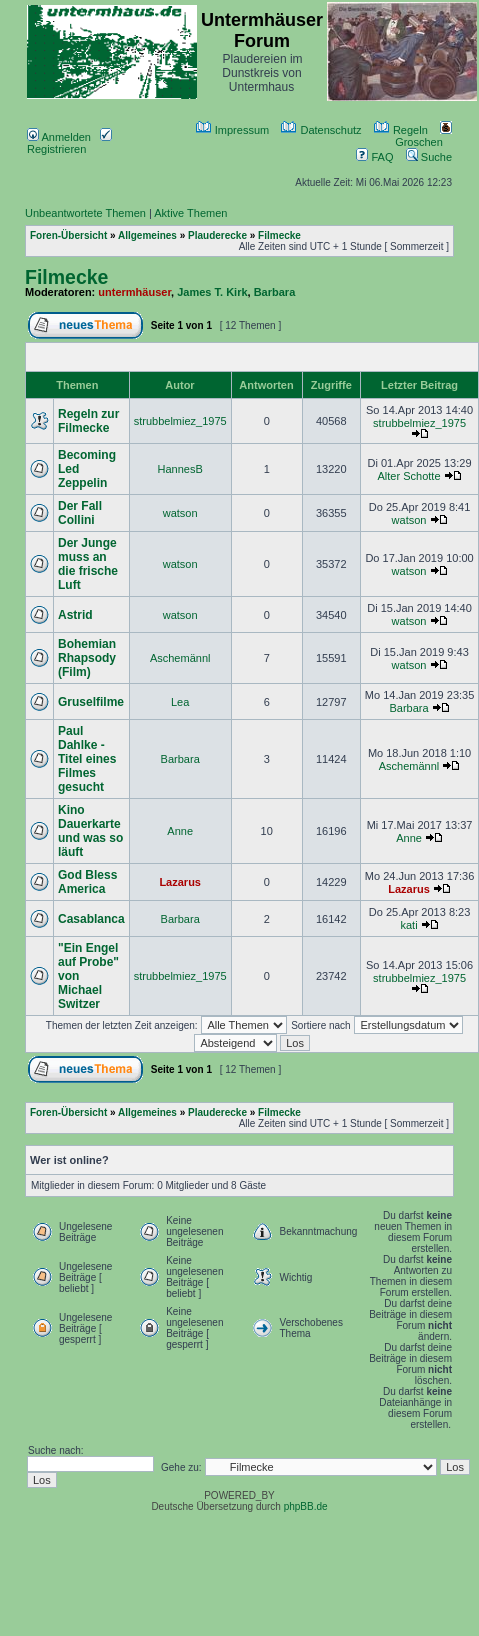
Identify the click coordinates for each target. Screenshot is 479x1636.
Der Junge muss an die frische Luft (88, 564)
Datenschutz (321, 130)
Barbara (275, 292)
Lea (180, 702)
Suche (429, 157)
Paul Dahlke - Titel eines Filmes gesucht (87, 759)
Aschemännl (180, 658)
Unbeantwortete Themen (85, 213)
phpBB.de (306, 1506)
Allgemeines (147, 235)
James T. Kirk (212, 292)
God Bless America (87, 882)
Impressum (232, 130)
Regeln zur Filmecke (88, 421)
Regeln (401, 130)
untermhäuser (134, 292)
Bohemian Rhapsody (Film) (87, 658)
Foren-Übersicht (68, 235)
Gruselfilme (91, 702)
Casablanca (91, 919)
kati (408, 925)
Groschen (423, 136)
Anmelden (59, 137)
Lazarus (180, 882)
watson (180, 513)
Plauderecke (217, 235)
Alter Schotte (409, 476)
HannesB (180, 469)
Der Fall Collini (80, 513)
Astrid (75, 615)
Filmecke (279, 235)
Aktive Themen (190, 213)
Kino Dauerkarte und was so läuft (90, 831)
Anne (180, 831)
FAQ (374, 157)
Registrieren (69, 143)
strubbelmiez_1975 (180, 421)
